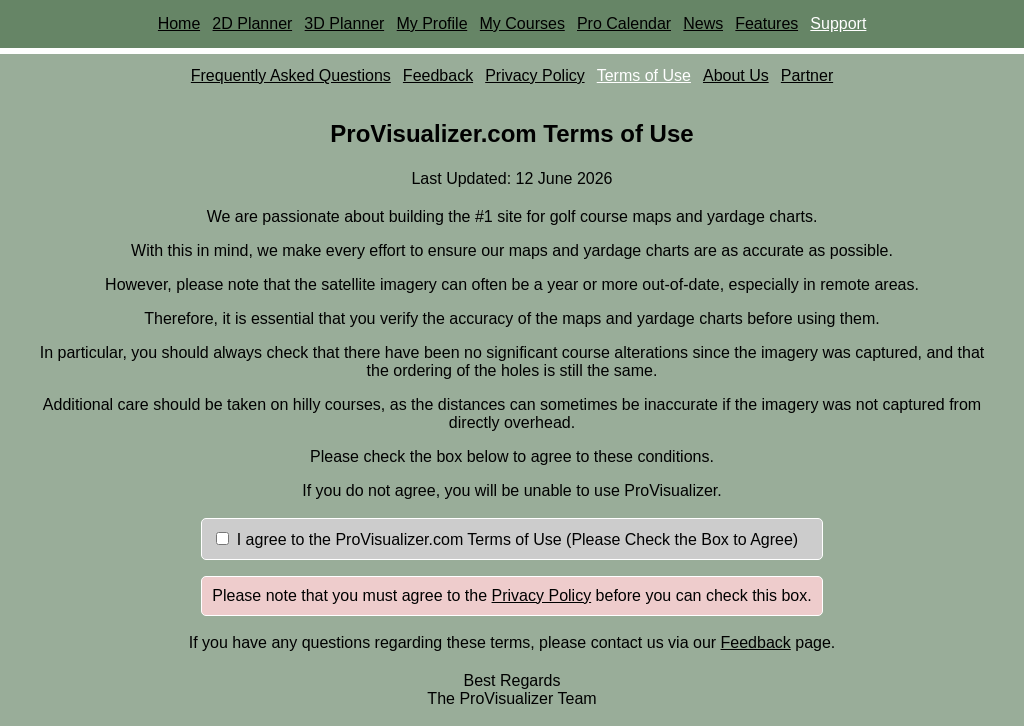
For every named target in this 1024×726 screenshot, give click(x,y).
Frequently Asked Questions (291, 75)
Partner (807, 75)
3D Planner (344, 23)
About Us (736, 75)
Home (179, 23)
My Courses (522, 23)
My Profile (431, 23)
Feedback (438, 75)
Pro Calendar (624, 23)
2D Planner (252, 23)
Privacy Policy (535, 75)
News (703, 23)
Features (766, 23)
